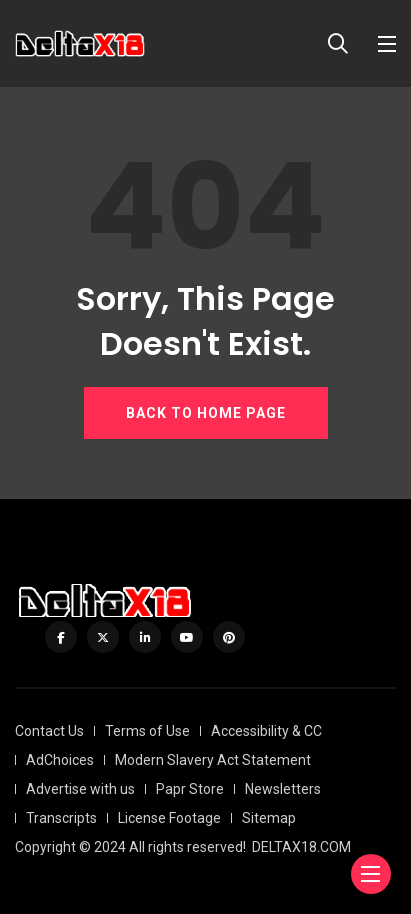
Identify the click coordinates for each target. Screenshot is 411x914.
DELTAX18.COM (301, 847)
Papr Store (190, 789)
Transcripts (61, 818)
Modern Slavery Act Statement (213, 760)
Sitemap (269, 818)
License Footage (169, 818)
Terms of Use (147, 731)
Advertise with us (80, 789)
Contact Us (49, 731)
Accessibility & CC (266, 731)
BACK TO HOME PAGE (206, 413)
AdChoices (60, 760)
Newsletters (283, 789)
